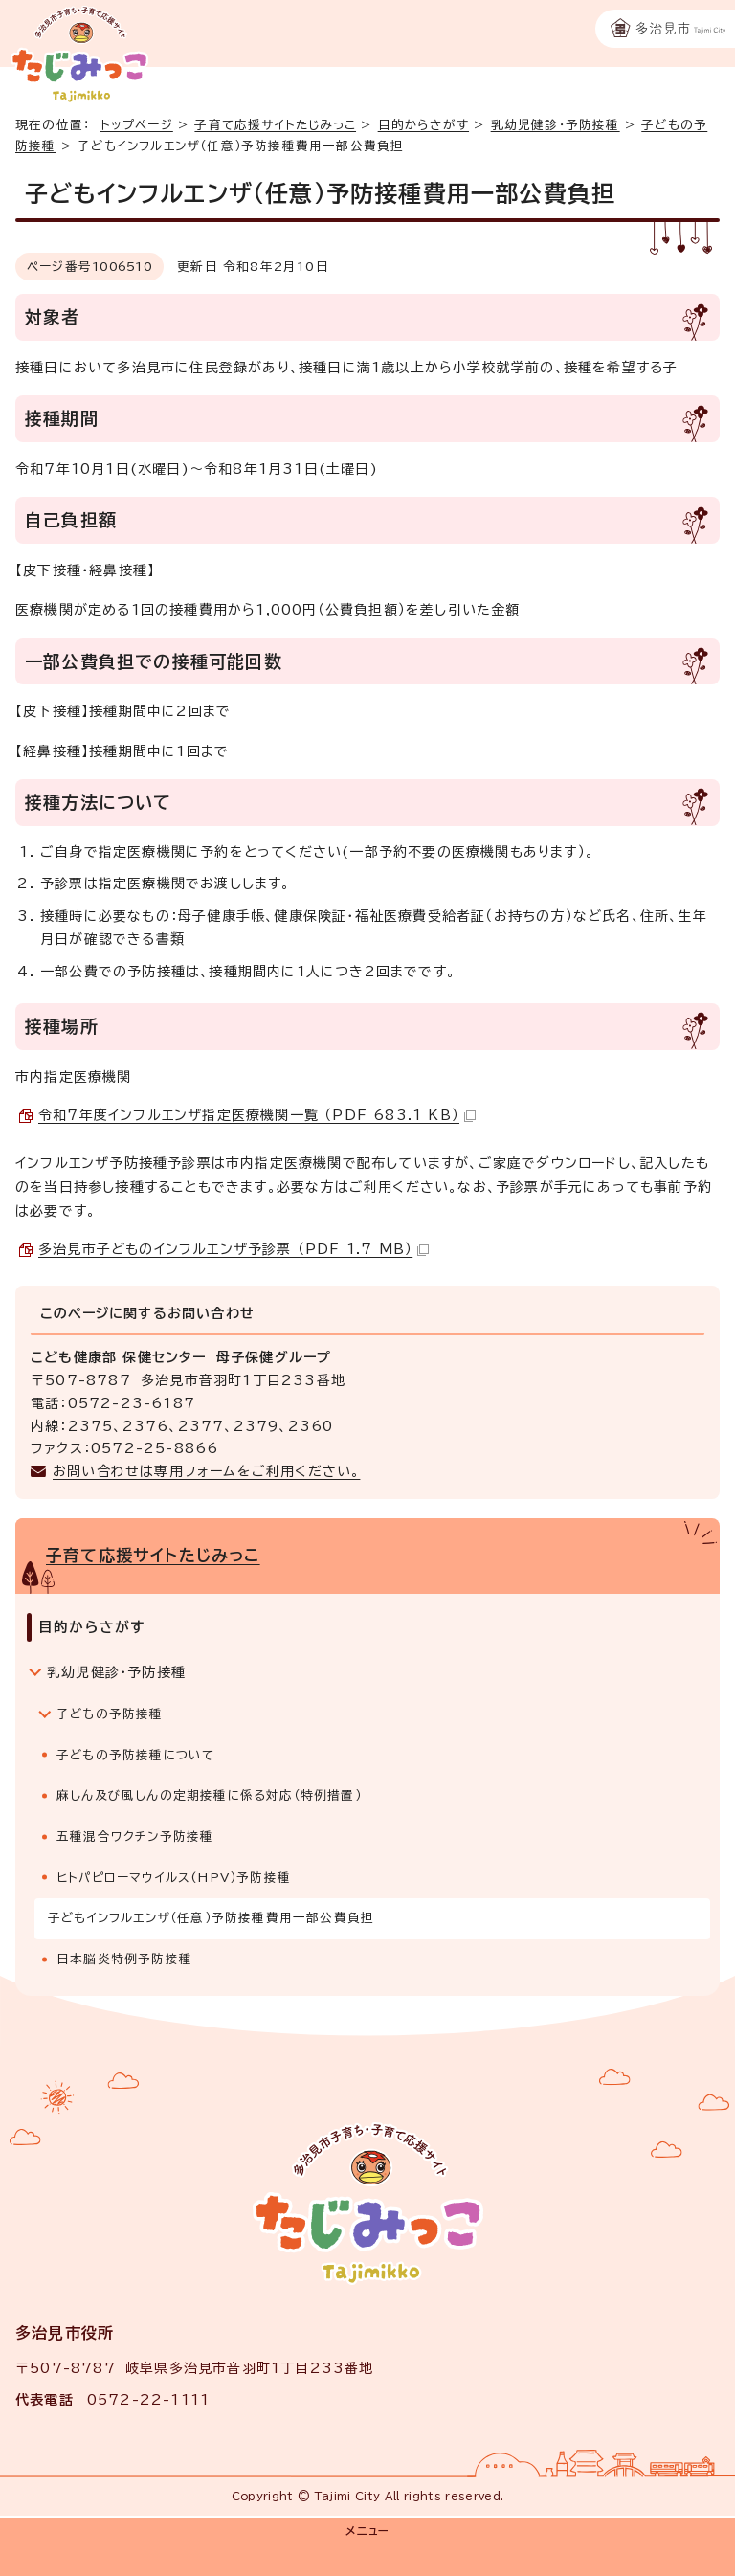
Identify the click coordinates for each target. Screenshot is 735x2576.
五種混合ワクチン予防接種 (134, 1836)
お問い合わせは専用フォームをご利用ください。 (206, 1471)
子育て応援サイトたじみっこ (275, 125)
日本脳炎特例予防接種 (124, 1959)
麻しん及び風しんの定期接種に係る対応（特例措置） (209, 1795)
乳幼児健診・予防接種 (555, 125)
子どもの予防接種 (110, 1714)
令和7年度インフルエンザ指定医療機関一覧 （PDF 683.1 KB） (257, 1115)
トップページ (136, 125)
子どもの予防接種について (135, 1755)
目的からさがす (423, 125)
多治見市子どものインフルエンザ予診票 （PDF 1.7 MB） (233, 1249)
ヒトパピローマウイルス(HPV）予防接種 (173, 1877)
